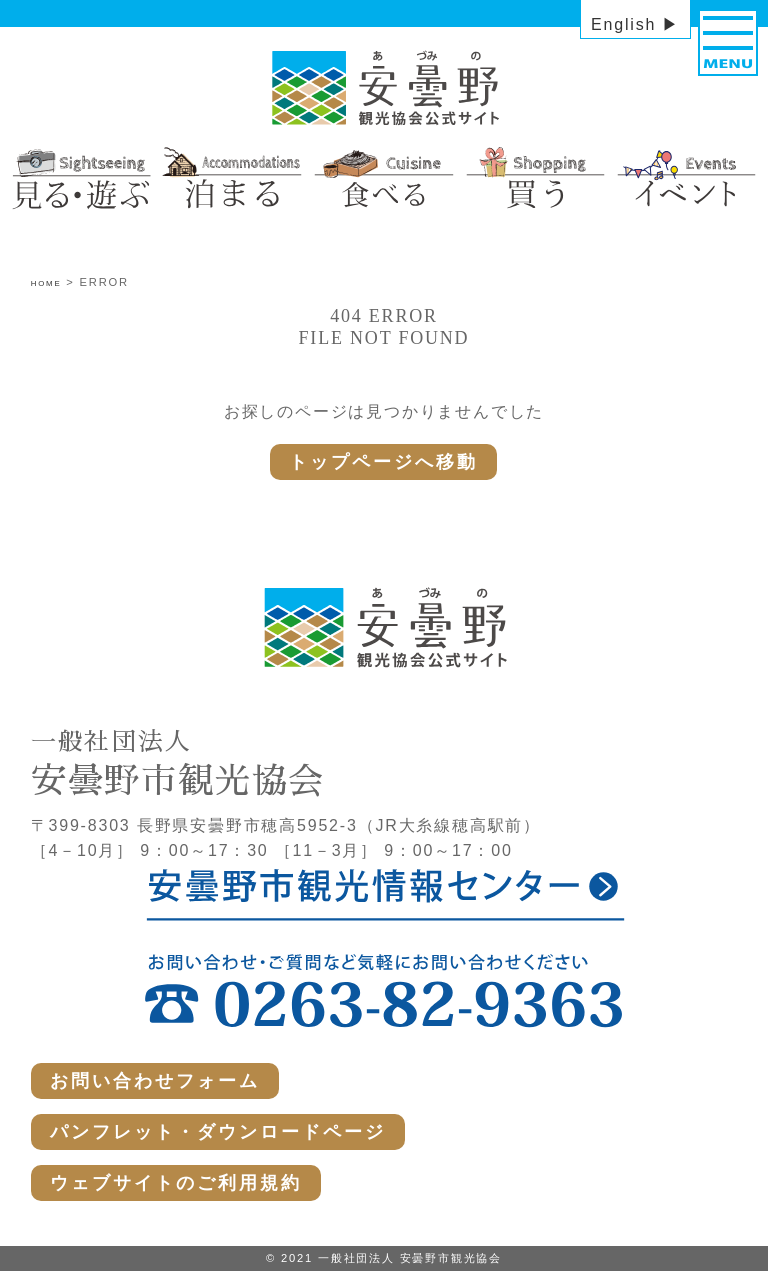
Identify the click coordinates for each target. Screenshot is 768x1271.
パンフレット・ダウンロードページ (218, 1132)
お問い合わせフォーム (155, 1081)
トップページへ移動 (383, 462)
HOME (46, 283)
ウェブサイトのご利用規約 (176, 1183)
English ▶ (635, 24)
